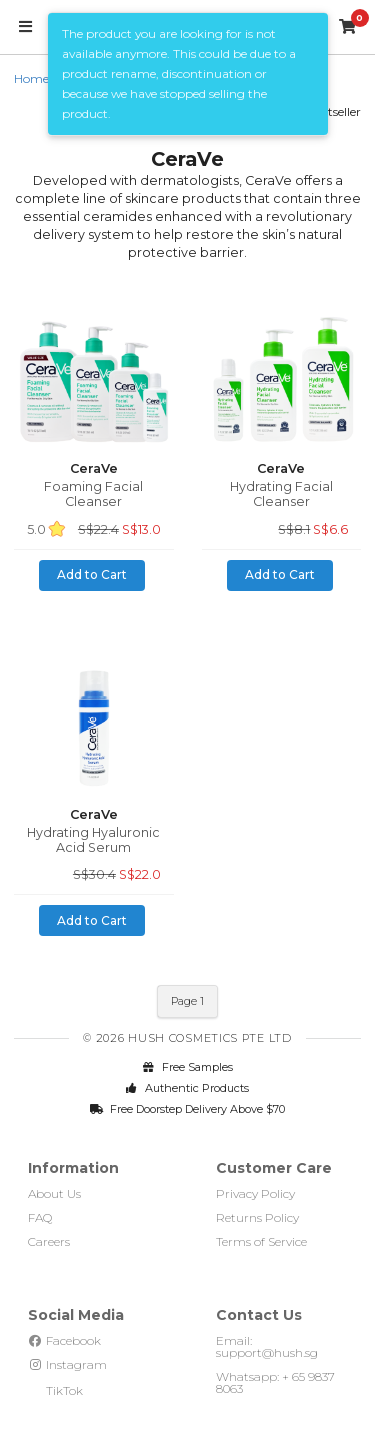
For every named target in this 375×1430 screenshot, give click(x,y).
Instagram (67, 1364)
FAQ (40, 1217)
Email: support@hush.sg (267, 1346)
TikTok (55, 1390)
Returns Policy (257, 1217)
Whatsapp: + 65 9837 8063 (275, 1382)
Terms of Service (261, 1241)
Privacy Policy (255, 1193)
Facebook (64, 1340)
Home (31, 78)
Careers (49, 1241)
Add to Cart (92, 574)
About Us (54, 1193)
